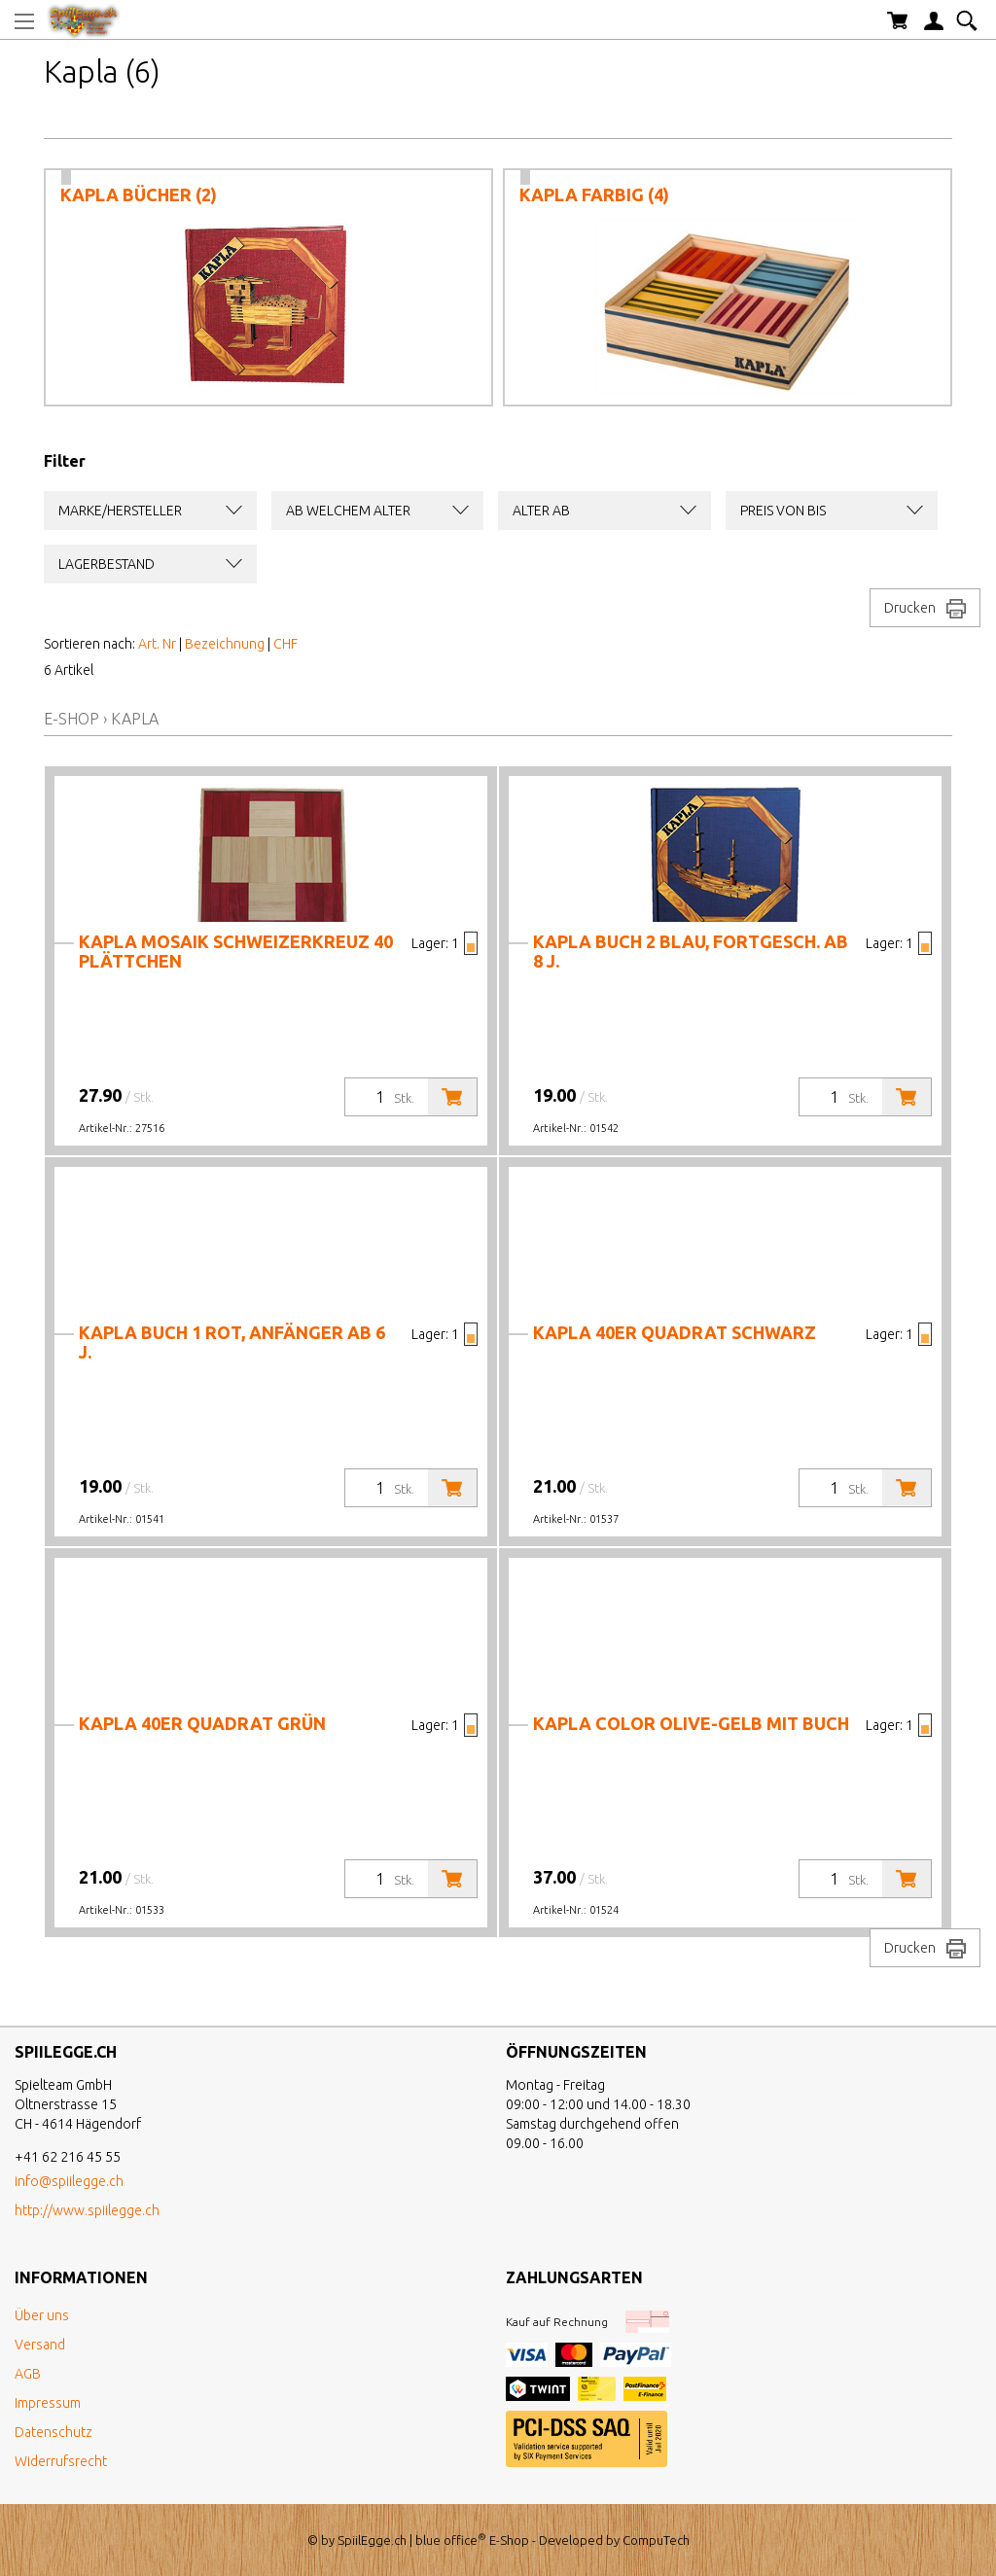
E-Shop (71, 718)
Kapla (135, 718)
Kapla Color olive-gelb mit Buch (691, 1723)
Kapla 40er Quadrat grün (202, 1723)
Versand (40, 2344)
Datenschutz (53, 2432)
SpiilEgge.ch (372, 2540)
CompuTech (656, 2540)
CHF (285, 644)
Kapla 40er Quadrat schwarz (674, 1332)
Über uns (42, 2315)
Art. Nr (157, 644)
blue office (450, 2540)
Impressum (48, 2403)
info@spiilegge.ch (69, 2181)
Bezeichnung (225, 644)
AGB (28, 2374)
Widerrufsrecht (61, 2461)
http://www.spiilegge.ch (87, 2210)
